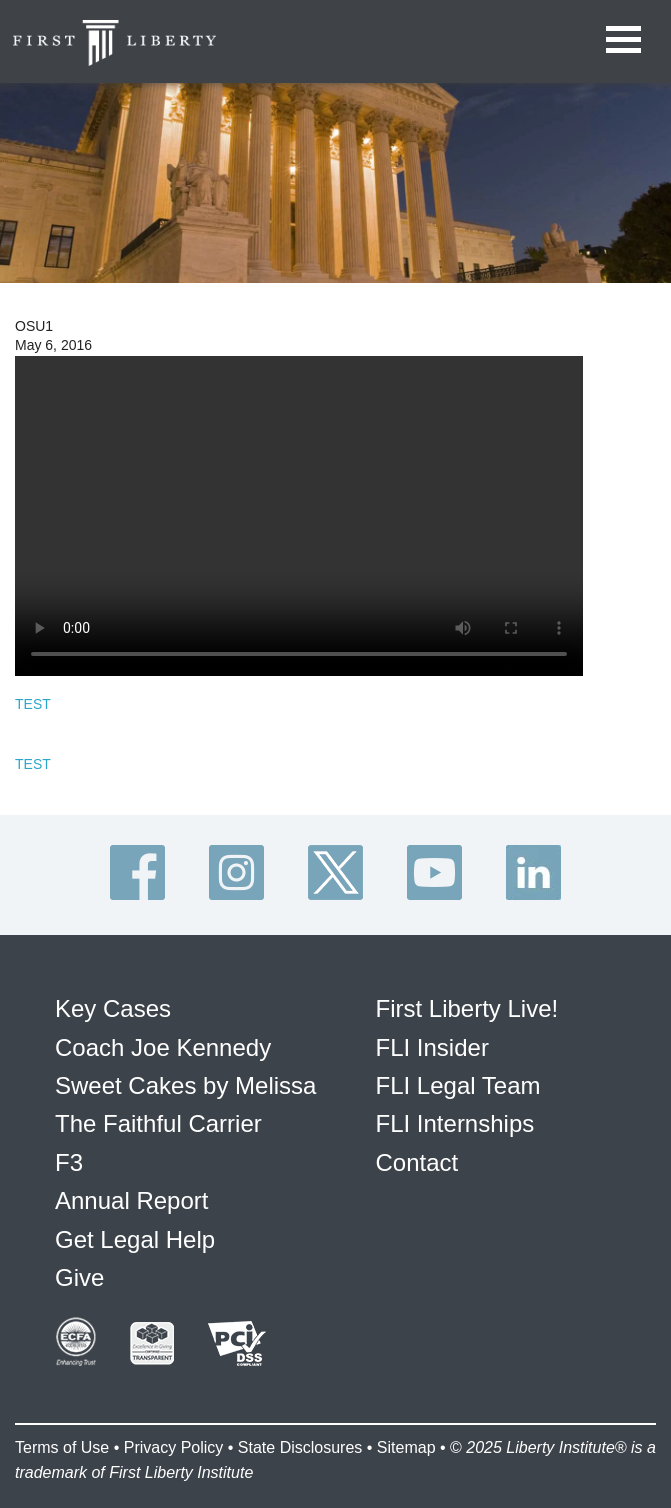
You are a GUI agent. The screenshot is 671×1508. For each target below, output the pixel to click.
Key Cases (113, 1008)
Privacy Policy (174, 1447)
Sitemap (406, 1447)
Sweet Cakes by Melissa (185, 1085)
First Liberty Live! (467, 1008)
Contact (417, 1162)
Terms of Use (62, 1447)
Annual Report (131, 1200)
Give (79, 1277)
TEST (33, 704)
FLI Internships (455, 1123)
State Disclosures (300, 1447)
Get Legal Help (135, 1239)
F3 (69, 1162)
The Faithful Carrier (158, 1123)
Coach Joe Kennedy (163, 1047)
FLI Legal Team (458, 1085)
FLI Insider (432, 1047)
